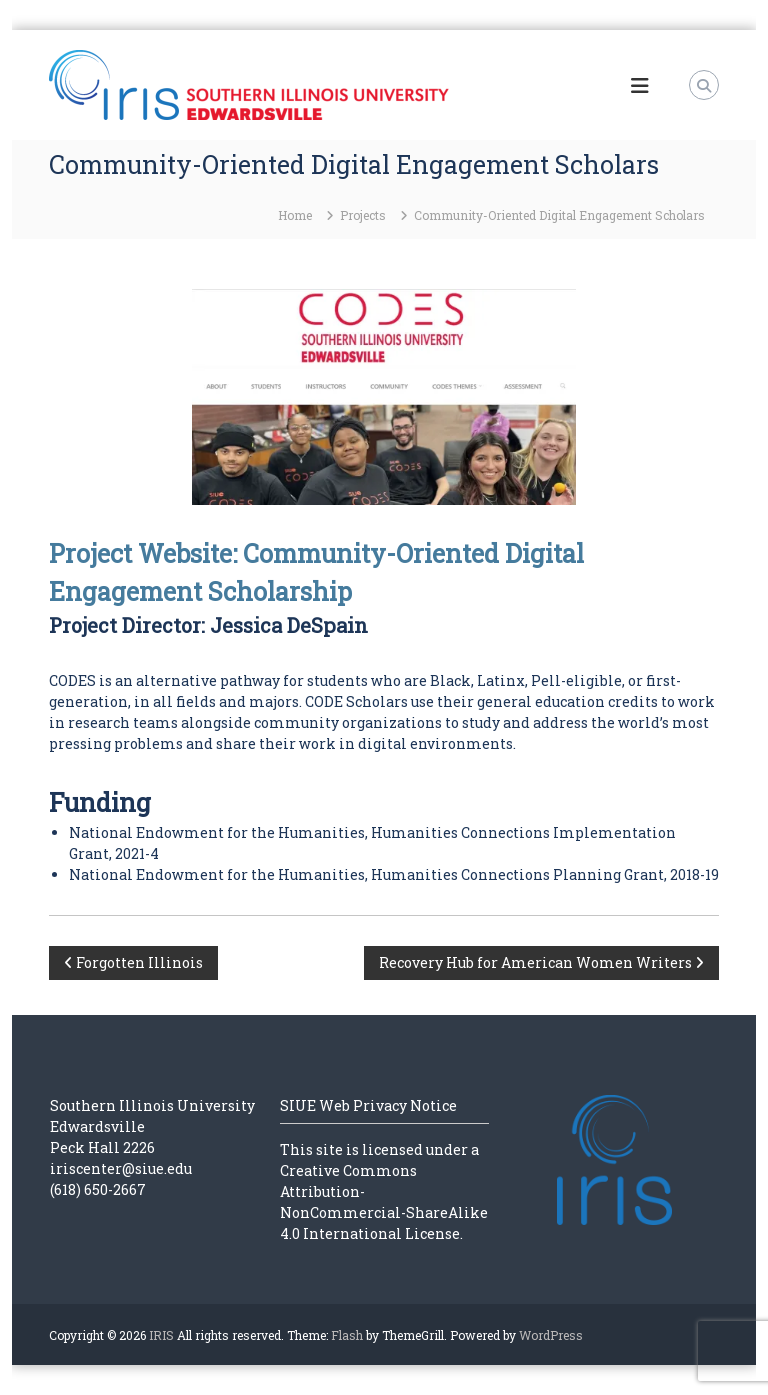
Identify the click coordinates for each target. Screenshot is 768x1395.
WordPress (551, 1335)
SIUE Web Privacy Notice (368, 1105)
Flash (347, 1335)
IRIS (161, 1335)
